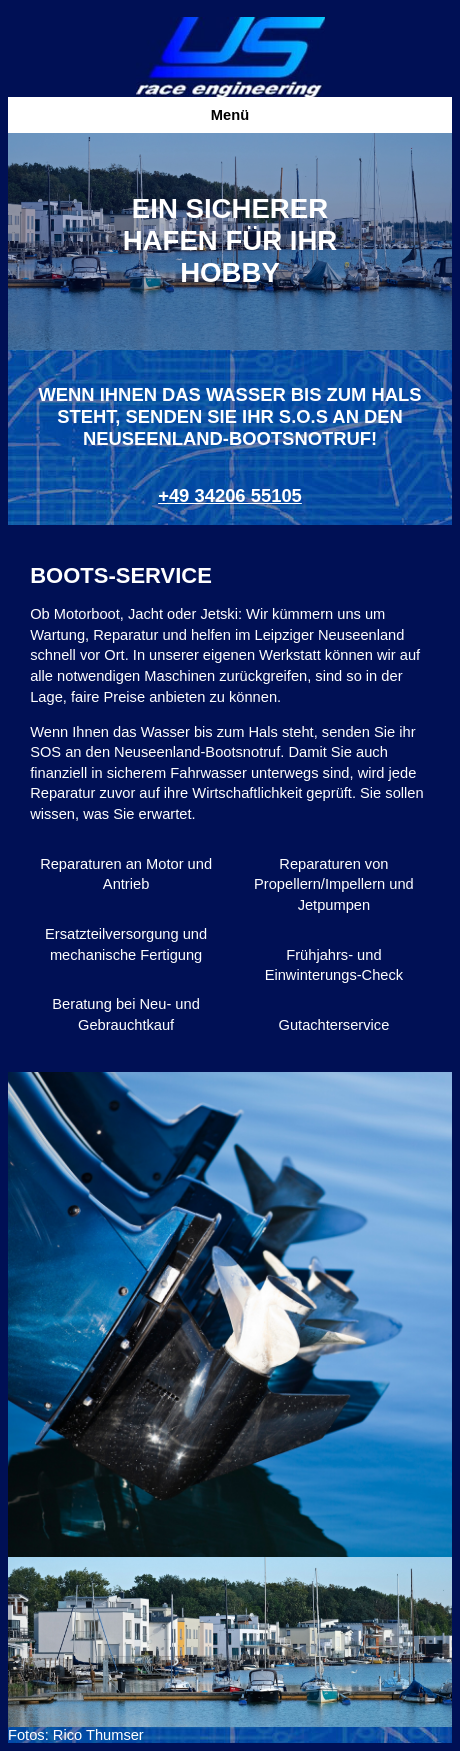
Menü (230, 115)
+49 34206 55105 (230, 495)
